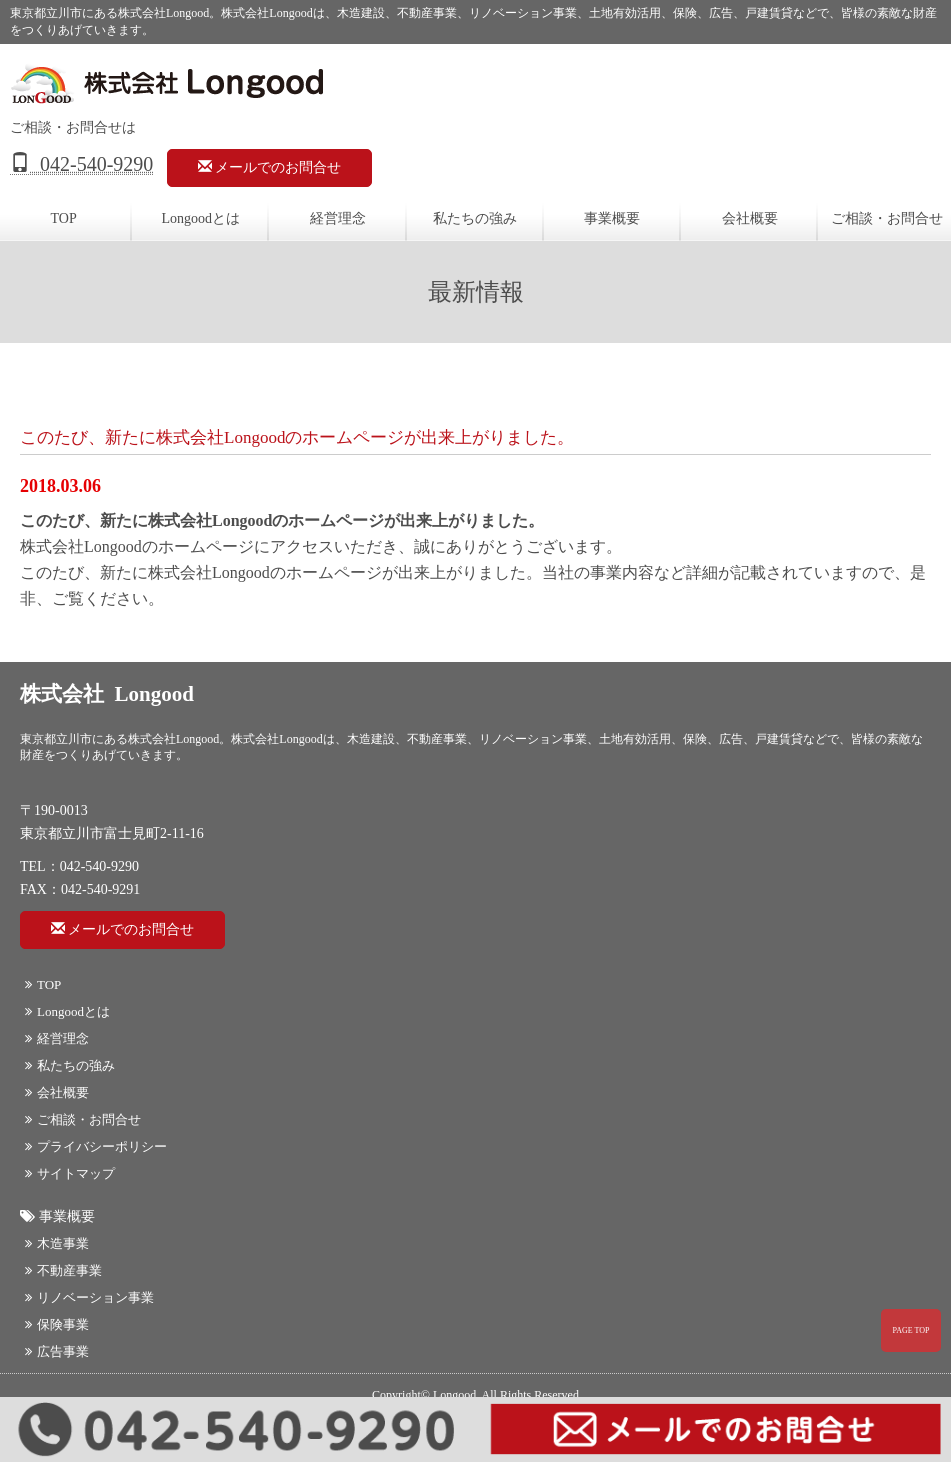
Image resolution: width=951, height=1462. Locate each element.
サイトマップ (70, 1173)
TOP (43, 984)
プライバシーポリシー (96, 1146)
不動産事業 (63, 1270)
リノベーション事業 (89, 1297)
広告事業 (57, 1351)
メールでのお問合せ (269, 167)
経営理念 (338, 218)
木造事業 (57, 1243)
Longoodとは (201, 218)
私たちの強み (475, 218)
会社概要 (750, 218)
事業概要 (612, 218)
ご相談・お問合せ (83, 1119)
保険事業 (57, 1324)
